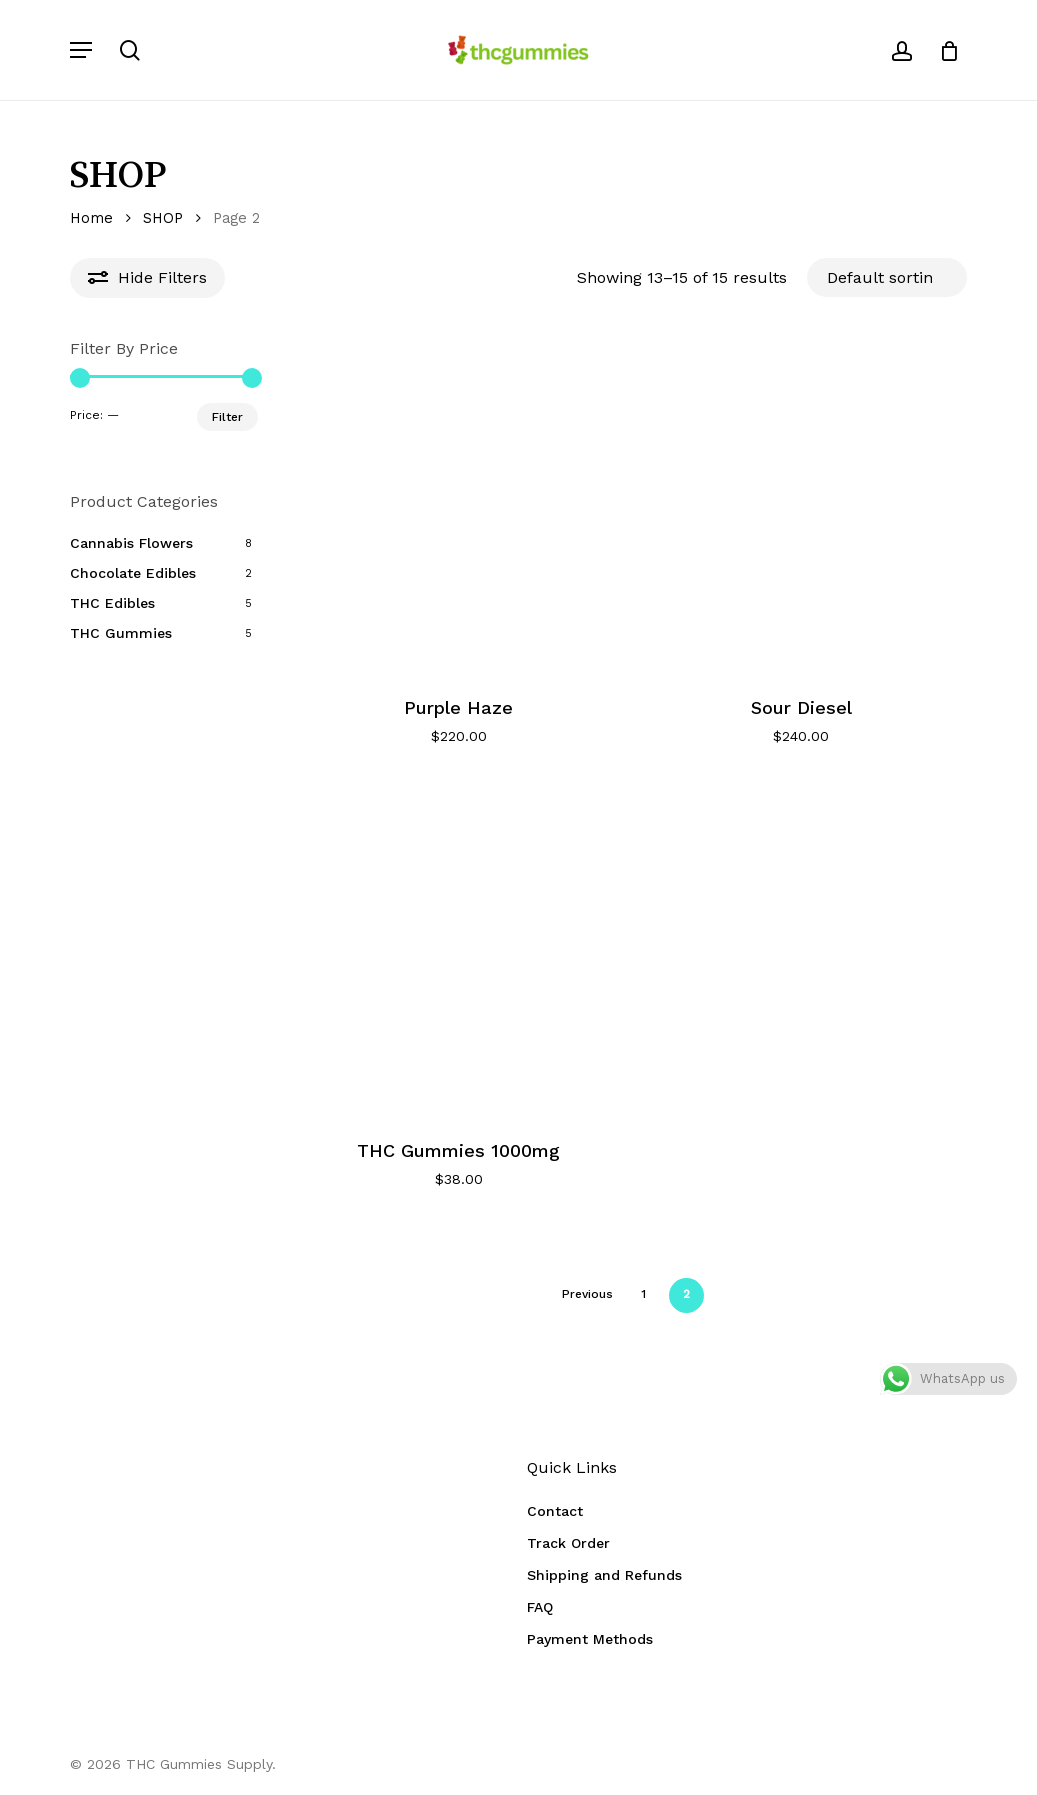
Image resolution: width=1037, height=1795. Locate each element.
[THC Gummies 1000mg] (458, 948)
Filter (227, 417)
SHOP (163, 218)
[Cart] (942, 50)
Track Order (568, 1543)
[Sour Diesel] (801, 506)
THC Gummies (121, 633)
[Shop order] (887, 277)
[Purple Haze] (458, 506)
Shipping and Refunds (604, 1575)
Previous (587, 1294)
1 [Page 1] (643, 1294)
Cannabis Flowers (131, 543)
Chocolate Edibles (133, 573)
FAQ (540, 1607)
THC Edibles (112, 603)
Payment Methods (590, 1639)
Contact (555, 1511)
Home (91, 218)
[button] (81, 50)
